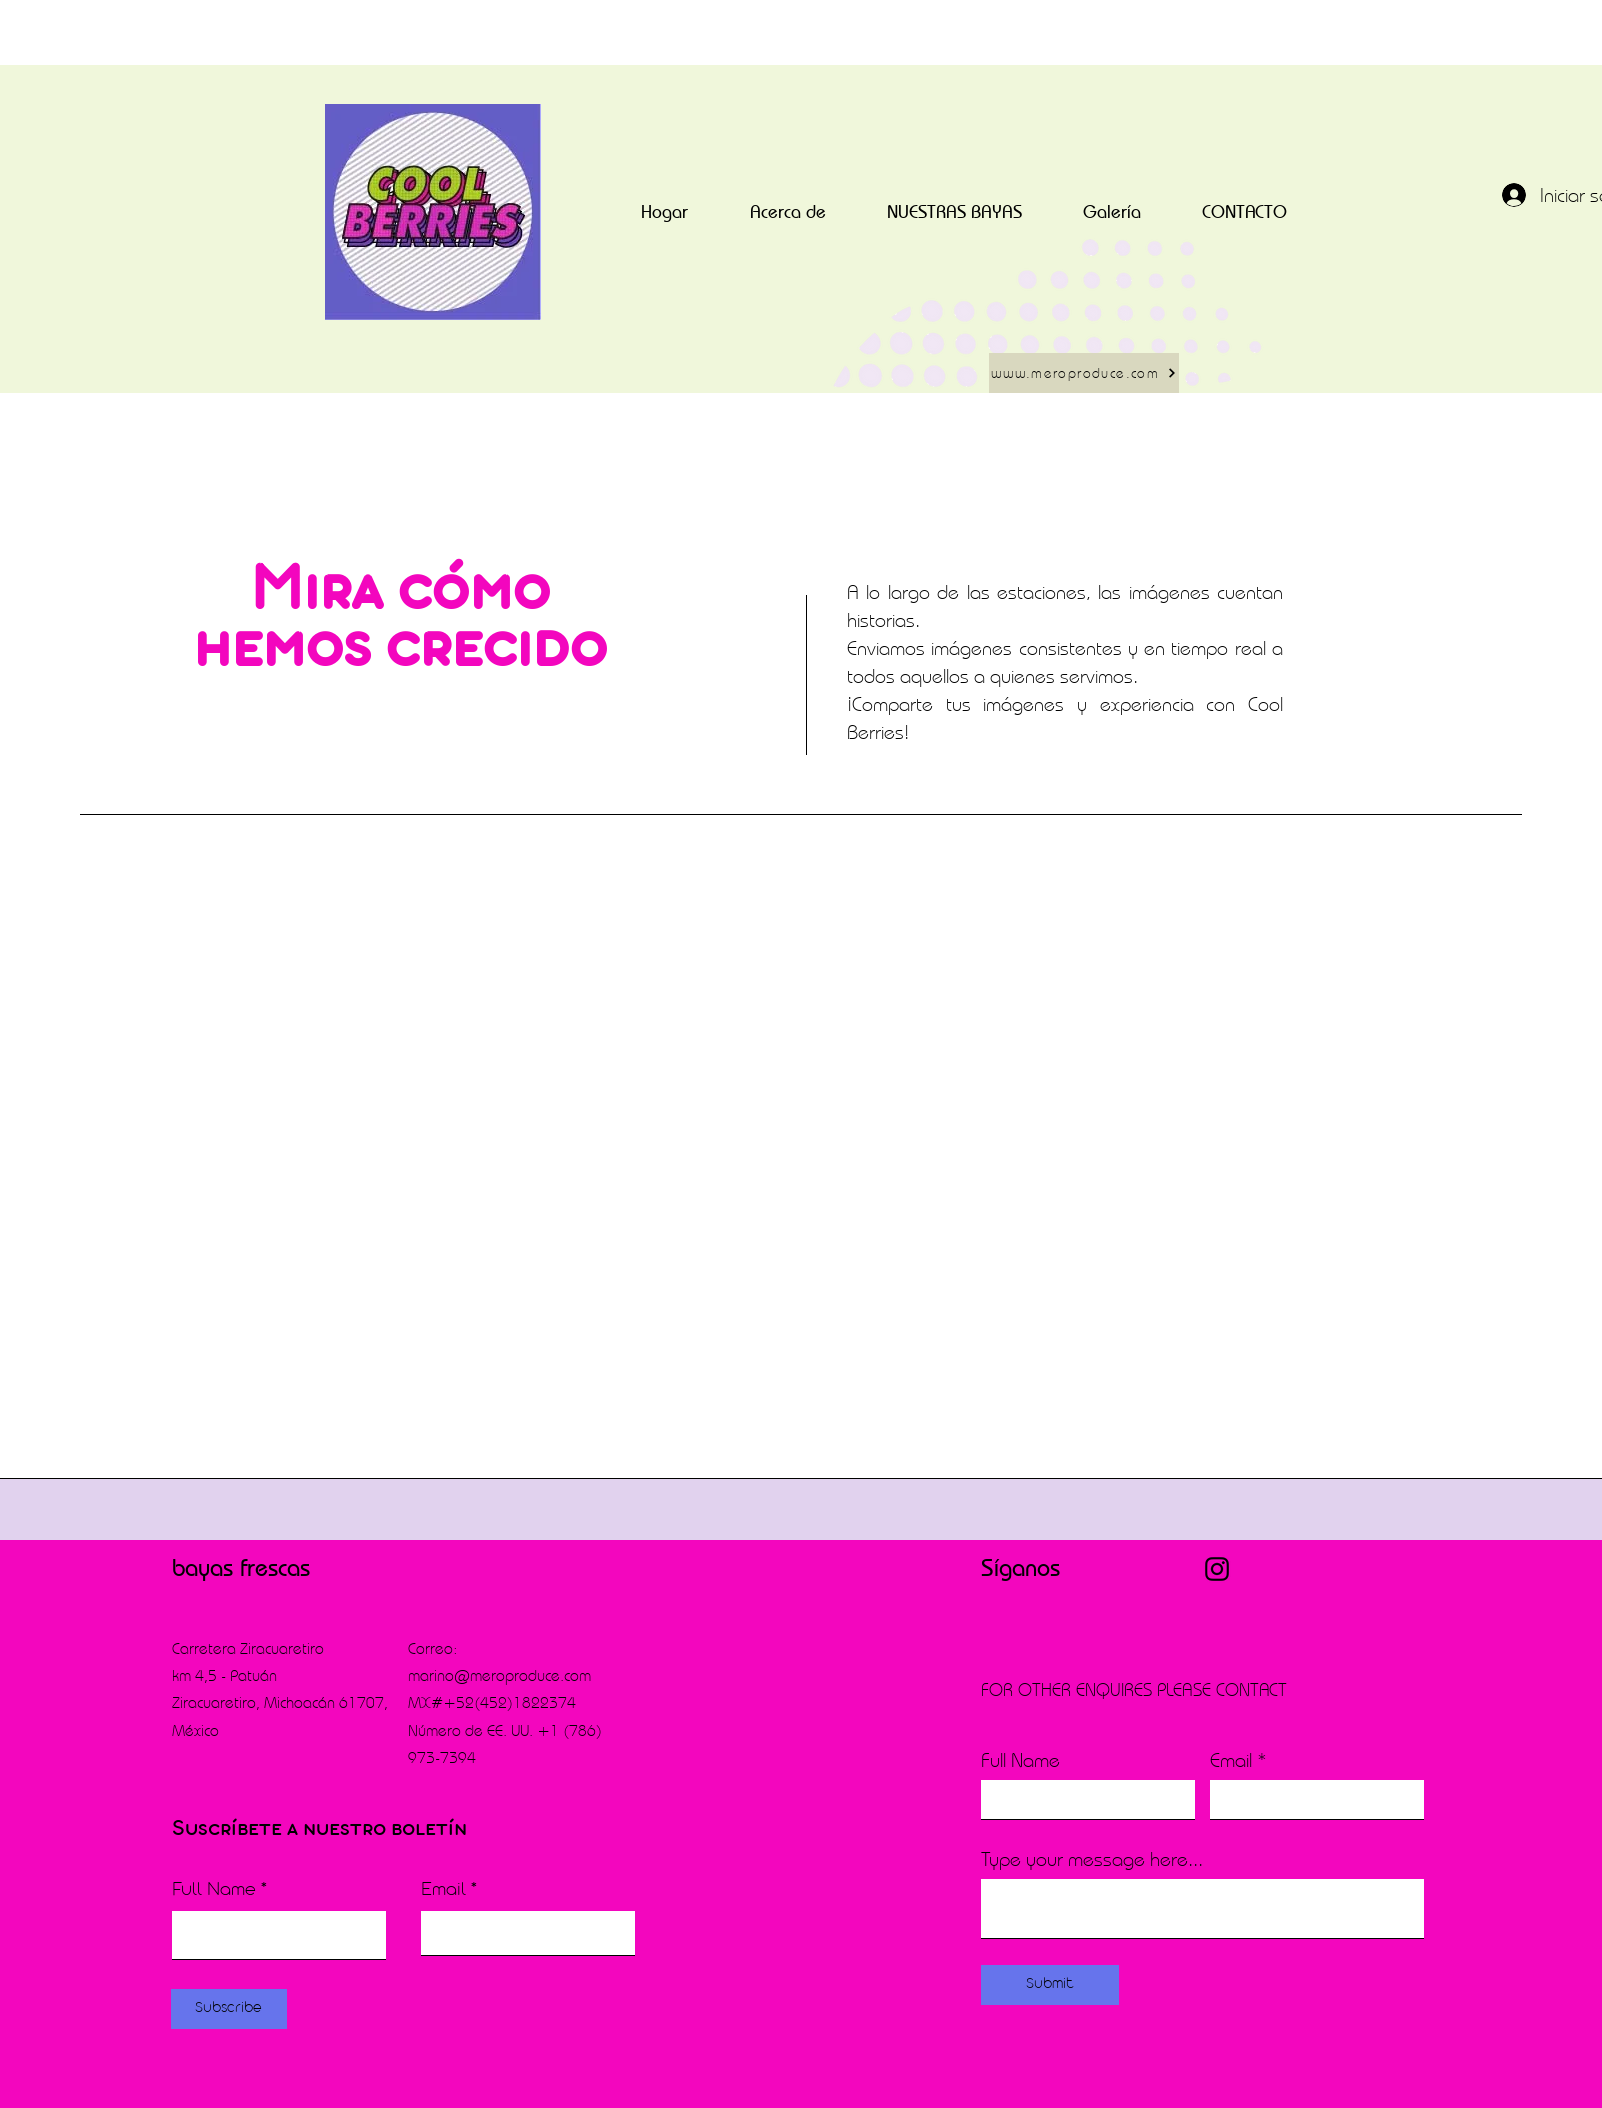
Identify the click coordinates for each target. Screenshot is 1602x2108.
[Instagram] (1217, 1569)
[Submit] (1050, 1985)
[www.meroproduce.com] (1084, 373)
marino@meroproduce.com (499, 1675)
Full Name (214, 1890)
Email (443, 1890)
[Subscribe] (229, 2009)
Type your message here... (1092, 1859)
